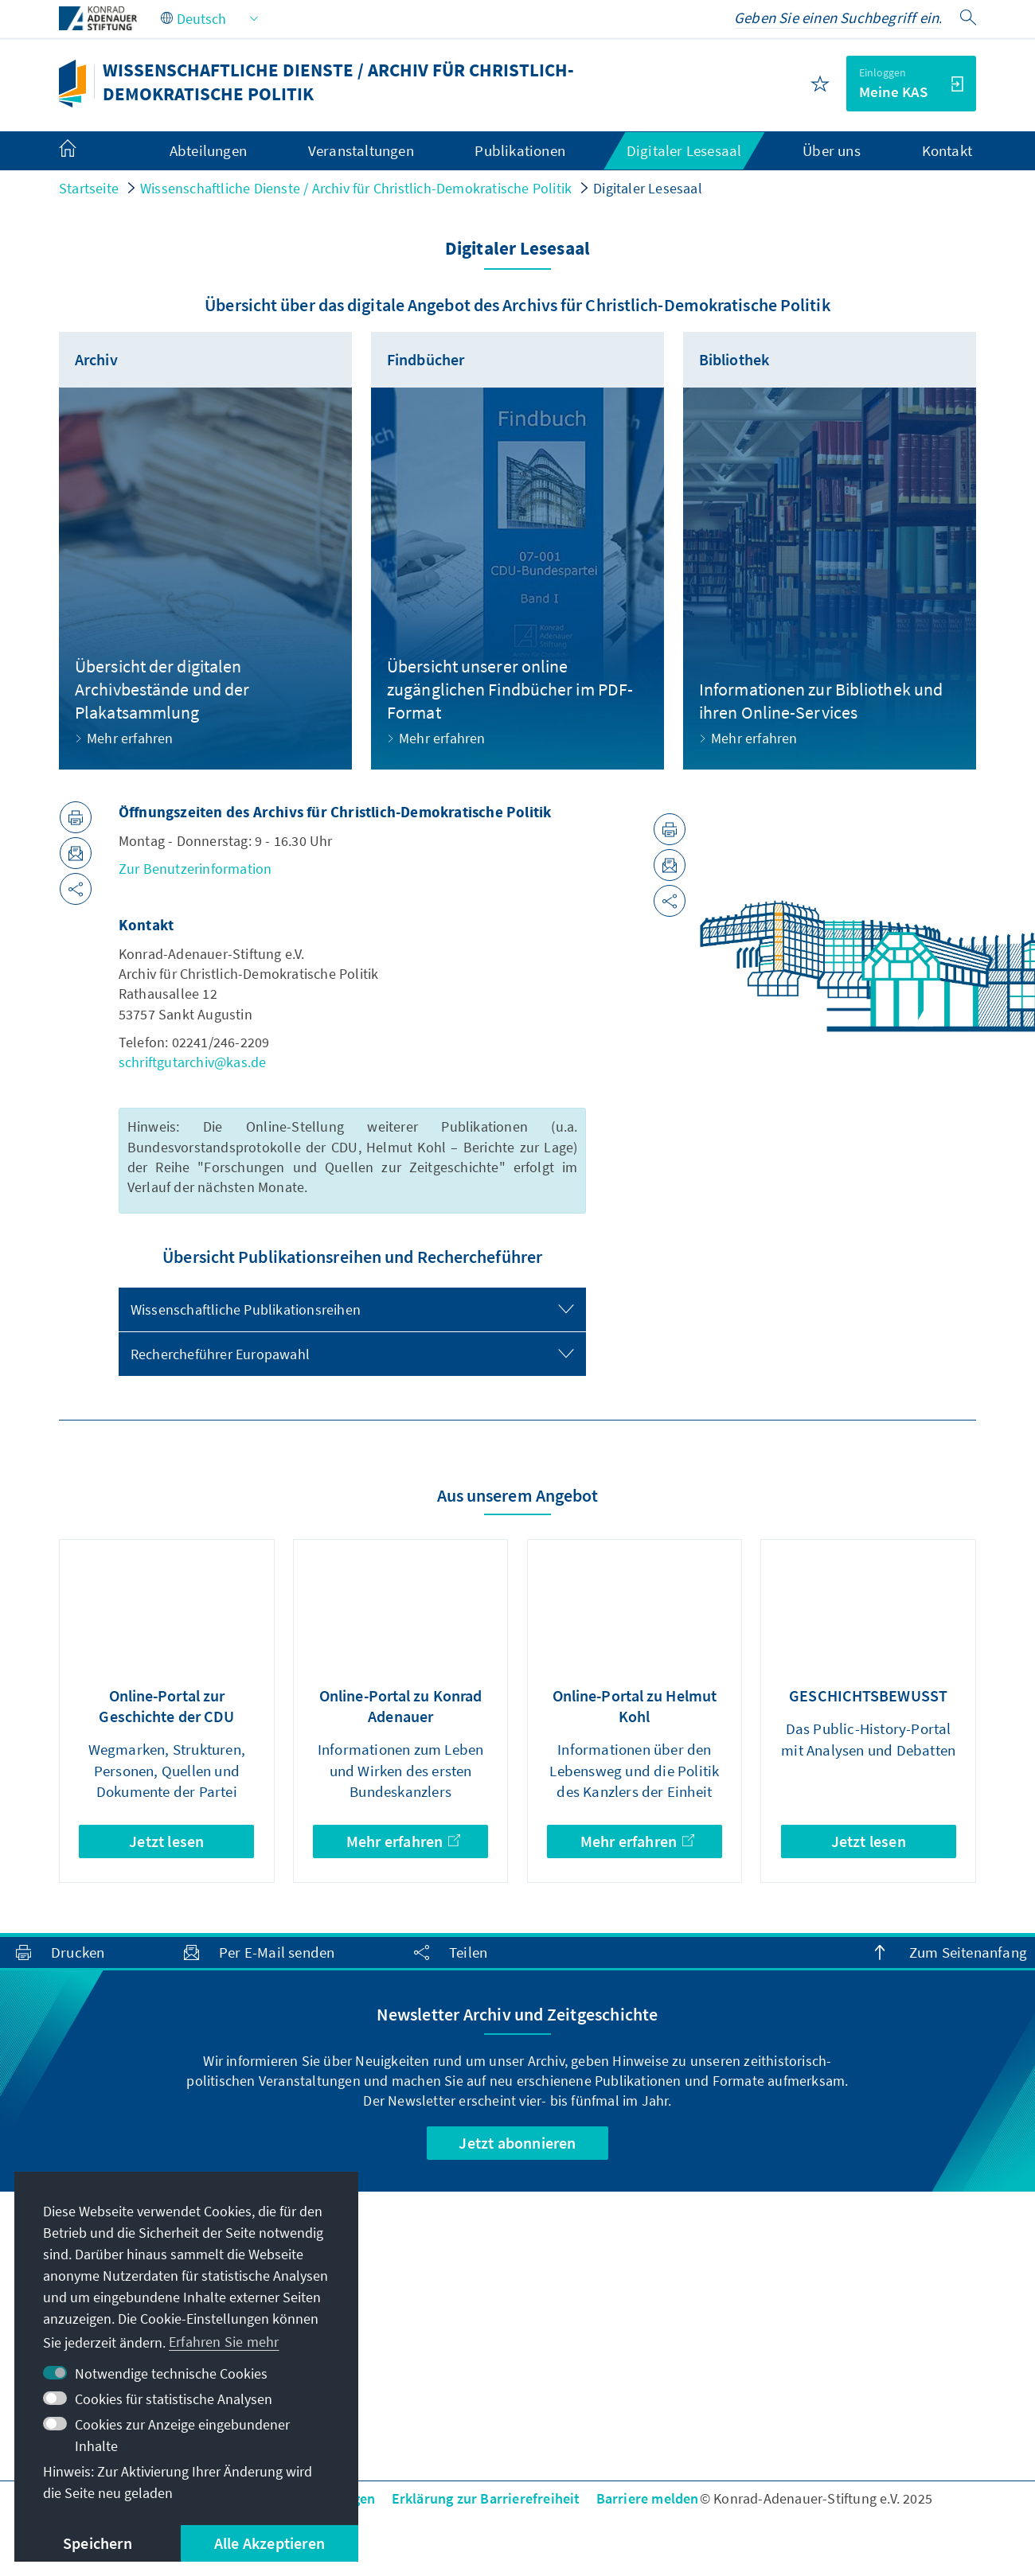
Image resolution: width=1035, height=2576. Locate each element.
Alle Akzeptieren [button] (269, 2543)
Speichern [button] (97, 2543)
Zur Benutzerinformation (195, 868)
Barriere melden (647, 2498)
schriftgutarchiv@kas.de (193, 1062)
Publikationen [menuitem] (520, 150)
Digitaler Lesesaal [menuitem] (684, 150)
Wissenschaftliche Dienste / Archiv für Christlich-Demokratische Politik (356, 188)
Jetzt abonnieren (517, 2143)
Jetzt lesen (166, 1841)
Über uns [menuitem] (832, 150)
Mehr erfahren (403, 1841)
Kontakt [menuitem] (947, 150)
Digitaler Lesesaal (647, 188)
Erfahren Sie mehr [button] (224, 2341)
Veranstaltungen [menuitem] (361, 150)
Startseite (89, 188)
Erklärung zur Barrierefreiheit (486, 2498)
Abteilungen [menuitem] (208, 150)
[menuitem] (83, 151)
